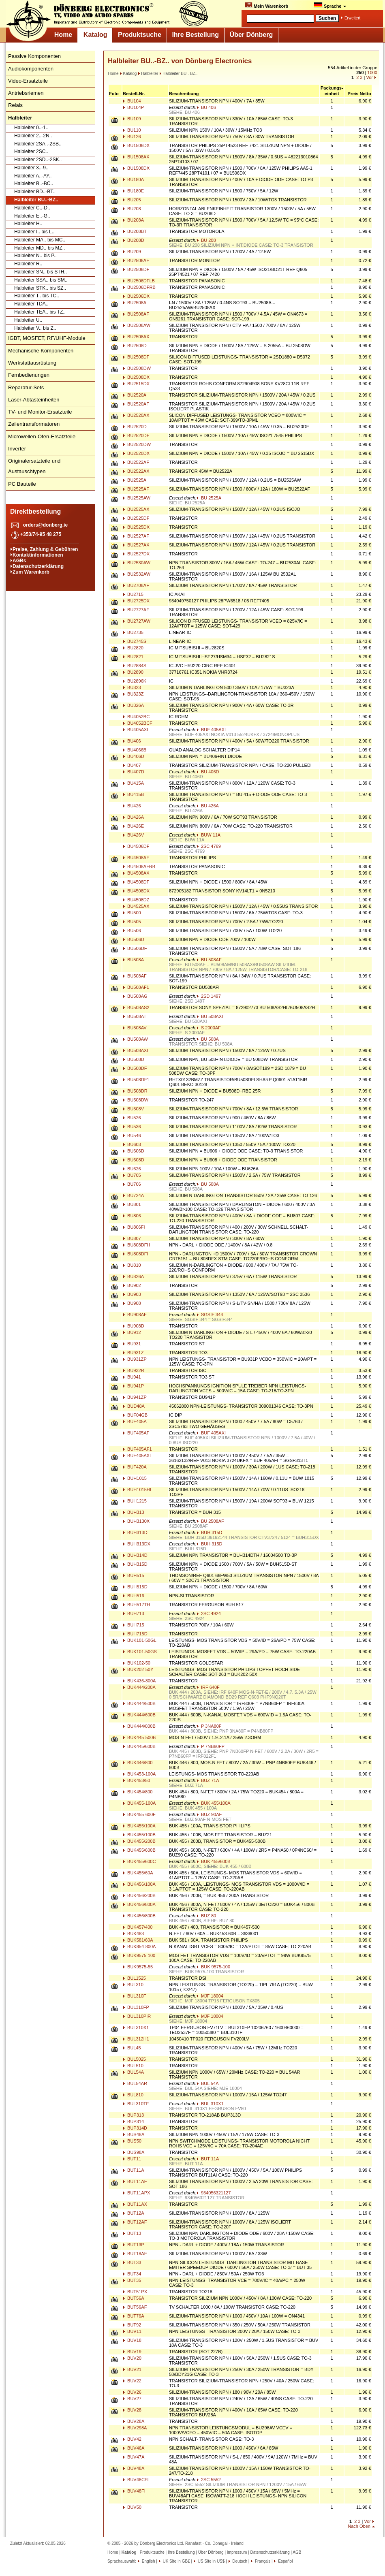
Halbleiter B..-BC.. (33, 183)
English (148, 2561)
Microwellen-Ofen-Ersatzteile (41, 436)
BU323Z (133, 693)
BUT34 (132, 2273)
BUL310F (134, 1995)
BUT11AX (135, 2204)
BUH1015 (135, 1478)
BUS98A (133, 2152)
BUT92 (132, 2324)
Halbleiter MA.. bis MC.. (39, 240)
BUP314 (133, 2121)
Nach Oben (359, 2526)
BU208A (133, 220)
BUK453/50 (136, 1780)
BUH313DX (136, 1543)
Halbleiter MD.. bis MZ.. (39, 248)
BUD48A (134, 1406)
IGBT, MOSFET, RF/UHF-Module (47, 338)
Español (285, 2561)
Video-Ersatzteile (28, 81)
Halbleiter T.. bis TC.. (36, 296)
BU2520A (134, 395)
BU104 (132, 100)
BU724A (133, 1195)
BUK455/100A (139, 1825)
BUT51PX (135, 2291)
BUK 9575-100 (213, 1966)
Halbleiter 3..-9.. (31, 168)
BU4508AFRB (139, 866)
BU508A (133, 959)
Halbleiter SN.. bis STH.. (40, 272)
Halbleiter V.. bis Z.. (35, 328)
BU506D (133, 939)
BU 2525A (209, 497)
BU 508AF (209, 959)
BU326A (133, 705)
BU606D (133, 1150)
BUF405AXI (137, 1455)
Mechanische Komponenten (40, 351)
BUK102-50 (136, 1662)
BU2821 (133, 656)
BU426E (133, 826)
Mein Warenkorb (266, 5)
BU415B (133, 794)
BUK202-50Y (138, 1669)
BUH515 (133, 1575)
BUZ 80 (206, 1915)
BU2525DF (136, 518)
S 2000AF (209, 1027)
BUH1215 (135, 1500)
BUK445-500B (139, 1737)
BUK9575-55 (138, 1966)
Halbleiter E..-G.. (32, 216)
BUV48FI (134, 2490)
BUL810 (133, 2094)
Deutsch (239, 2561)
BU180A (133, 179)
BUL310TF (136, 2103)
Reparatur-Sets (26, 387)
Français (262, 2561)
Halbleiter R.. (28, 264)
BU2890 (133, 672)
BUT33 (132, 2262)
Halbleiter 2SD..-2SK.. (38, 159)
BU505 (132, 921)
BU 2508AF (210, 1521)
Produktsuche (139, 34)
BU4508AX (136, 873)
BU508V (133, 1108)
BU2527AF (136, 536)
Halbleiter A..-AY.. (32, 176)
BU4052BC (136, 716)
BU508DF (135, 1068)
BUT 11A (208, 2158)
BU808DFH (136, 1244)
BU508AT (134, 1016)
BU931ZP (135, 1359)
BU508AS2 (136, 1007)
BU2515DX (136, 383)
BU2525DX (136, 527)
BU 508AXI (210, 1016)
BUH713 (133, 1613)
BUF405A (135, 1421)
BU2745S (134, 641)
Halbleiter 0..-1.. (31, 127)
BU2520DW (137, 444)
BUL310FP (136, 2007)
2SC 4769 (209, 846)
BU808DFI (135, 1253)
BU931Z (133, 1352)
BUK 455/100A (214, 1803)
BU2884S (134, 665)
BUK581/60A (138, 1940)
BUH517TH (136, 1604)
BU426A (133, 817)
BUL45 (132, 2047)
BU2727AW (136, 621)
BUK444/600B (139, 1714)
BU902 (132, 1285)
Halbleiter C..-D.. (32, 208)
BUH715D (135, 1633)
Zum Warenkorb (31, 572)
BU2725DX (136, 600)
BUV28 (132, 2409)
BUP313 (133, 2115)
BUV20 (132, 2358)
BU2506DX (136, 296)
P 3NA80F (209, 1726)
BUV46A (133, 2448)
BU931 (132, 1343)
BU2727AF (136, 609)
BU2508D (135, 345)
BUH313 (133, 1512)
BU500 (132, 912)
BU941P (133, 1385)
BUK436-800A (139, 1680)
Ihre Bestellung (195, 34)
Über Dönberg (251, 34)
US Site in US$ (211, 2561)
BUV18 (132, 2340)
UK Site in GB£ (176, 2561)
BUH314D (135, 1555)
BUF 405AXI (211, 729)
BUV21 (132, 2369)
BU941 (132, 1376)
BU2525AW (136, 497)
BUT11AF (135, 2181)
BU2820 (133, 647)
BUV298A (135, 2427)
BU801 (132, 1204)
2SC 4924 (209, 1613)
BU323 (132, 687)
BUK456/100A (139, 1884)
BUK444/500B (139, 1703)
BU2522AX (136, 471)
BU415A (133, 783)
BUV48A (133, 2468)
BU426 (132, 805)
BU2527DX (136, 553)
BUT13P (133, 2244)
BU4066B (134, 749)
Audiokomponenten (30, 69)
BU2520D (135, 426)
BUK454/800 (137, 1791)
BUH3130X (136, 1521)
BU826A (133, 1276)
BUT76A (133, 2315)
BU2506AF (136, 260)
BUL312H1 (136, 2038)
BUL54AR (135, 2083)
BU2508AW (136, 325)
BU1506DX (136, 145)
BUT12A (133, 2213)
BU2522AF (136, 462)
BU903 (132, 1294)
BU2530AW (136, 562)
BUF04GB (135, 1415)
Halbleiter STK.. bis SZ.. (40, 288)
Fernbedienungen (28, 375)
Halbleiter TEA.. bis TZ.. (40, 312)
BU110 (132, 130)
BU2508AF (136, 314)
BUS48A (133, 2134)
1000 (372, 72)
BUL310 (133, 1984)
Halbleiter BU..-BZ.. (36, 200)
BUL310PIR (137, 2016)
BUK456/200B (139, 1895)
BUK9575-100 (139, 1955)
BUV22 (132, 2380)
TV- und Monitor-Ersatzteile (40, 412)
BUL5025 (134, 2059)
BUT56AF (135, 2307)
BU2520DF (136, 435)
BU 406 (206, 107)
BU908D (133, 1325)
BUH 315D (209, 1532)
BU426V (133, 834)
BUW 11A (208, 834)
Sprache (330, 5)
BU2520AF (136, 403)
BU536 (132, 1126)
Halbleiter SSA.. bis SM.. (40, 280)
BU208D (133, 240)
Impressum (237, 2552)
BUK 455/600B (214, 1861)
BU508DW (135, 1099)
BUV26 (132, 2392)
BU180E (133, 190)
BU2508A (134, 302)
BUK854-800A (139, 1946)
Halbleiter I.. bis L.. (34, 232)
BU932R (133, 1370)
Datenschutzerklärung (38, 566)
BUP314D (135, 2128)
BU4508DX (136, 890)
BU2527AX (136, 544)
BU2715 (133, 594)
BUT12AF (135, 2222)
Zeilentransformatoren (34, 424)
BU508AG (135, 996)
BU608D (133, 1159)
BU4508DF (136, 881)
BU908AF (135, 1314)
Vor (369, 77)
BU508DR (135, 1090)
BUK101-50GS (140, 1651)
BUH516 (133, 1595)
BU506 (132, 930)
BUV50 (132, 2507)
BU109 (132, 118)
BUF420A (135, 1466)
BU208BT (135, 231)
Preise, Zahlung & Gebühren (45, 549)
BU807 (132, 1238)
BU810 (132, 1265)
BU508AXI (135, 1050)
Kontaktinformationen (38, 555)
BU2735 (133, 632)
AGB (297, 2552)
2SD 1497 (209, 996)
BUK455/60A (138, 1872)
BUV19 (132, 2351)
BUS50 (132, 2140)
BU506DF (135, 948)
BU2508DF (136, 356)
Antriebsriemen (25, 93)
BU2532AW (136, 574)
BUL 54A (208, 2083)
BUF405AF (136, 1432)
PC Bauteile (22, 484)
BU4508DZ (136, 899)
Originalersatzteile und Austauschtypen (34, 466)
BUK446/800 (137, 1762)
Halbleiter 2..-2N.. (33, 136)
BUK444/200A (139, 1687)
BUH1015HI (137, 1489)
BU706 (132, 1184)
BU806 (132, 1215)
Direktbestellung (35, 511)
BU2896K (134, 681)
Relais (15, 105)
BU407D (133, 771)
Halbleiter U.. (28, 320)
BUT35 (132, 2280)
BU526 (132, 1117)
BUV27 (132, 2398)
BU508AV (135, 1027)
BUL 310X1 (210, 2103)
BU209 (132, 251)
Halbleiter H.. (28, 223)
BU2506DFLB (139, 280)
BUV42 (132, 2439)
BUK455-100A (139, 1803)
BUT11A (133, 2170)
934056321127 (214, 2192)
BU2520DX (136, 453)
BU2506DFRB (139, 287)
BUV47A (133, 2456)
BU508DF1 (136, 1079)
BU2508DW (137, 368)
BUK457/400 (137, 1927)
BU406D (133, 756)
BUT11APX (136, 2192)
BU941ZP (135, 1397)
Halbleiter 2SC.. (31, 151)
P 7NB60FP (211, 1746)
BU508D (133, 1059)
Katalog (95, 34)
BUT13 (132, 2233)
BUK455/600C (139, 1861)
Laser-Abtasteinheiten (33, 400)
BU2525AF (136, 489)
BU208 (132, 208)
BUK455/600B (139, 1850)
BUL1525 (134, 1978)
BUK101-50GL (139, 1640)
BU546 (132, 1135)
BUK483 (133, 1933)
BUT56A (133, 2298)
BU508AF (135, 975)
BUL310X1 (136, 2027)
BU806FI (134, 1227)
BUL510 (133, 2065)
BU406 (132, 740)
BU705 (132, 1175)
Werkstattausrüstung (32, 363)
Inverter (17, 449)
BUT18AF (135, 2253)
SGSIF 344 (210, 1314)
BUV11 (132, 2331)
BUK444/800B (139, 1726)
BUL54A (133, 2072)
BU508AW (135, 1039)
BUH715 (133, 1624)
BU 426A (208, 805)
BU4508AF (136, 857)
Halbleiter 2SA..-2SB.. (38, 144)
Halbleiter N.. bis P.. (35, 255)
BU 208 (206, 240)
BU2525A (134, 480)
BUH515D (135, 1586)
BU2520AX (136, 415)
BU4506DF (136, 846)
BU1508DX (136, 168)
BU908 (132, 1303)
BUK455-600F (139, 1814)
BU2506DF (136, 269)
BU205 (132, 199)
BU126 (132, 136)
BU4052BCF (137, 723)
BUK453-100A (139, 1773)
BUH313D (135, 1532)
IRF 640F (208, 1687)
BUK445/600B (139, 1746)
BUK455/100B (139, 1834)
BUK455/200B (139, 1841)
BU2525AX (136, 509)
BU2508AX (136, 336)
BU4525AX (136, 906)
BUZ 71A (208, 1780)
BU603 (132, 1144)
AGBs (19, 560)
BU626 (132, 1168)
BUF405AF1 (137, 1449)
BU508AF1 (136, 987)
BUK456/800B (139, 1915)
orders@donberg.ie (45, 525)
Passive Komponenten (34, 56)
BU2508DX (136, 377)
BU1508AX (136, 156)
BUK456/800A (139, 1904)
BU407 (132, 765)
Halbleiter (148, 73)
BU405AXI (135, 729)
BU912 (132, 1332)
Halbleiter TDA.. (31, 304)
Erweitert (352, 18)
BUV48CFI (136, 2479)
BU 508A (208, 1039)
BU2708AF (136, 585)
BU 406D (208, 771)
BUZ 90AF (209, 1814)
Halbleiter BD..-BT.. (35, 191)
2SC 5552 (209, 2479)
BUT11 (132, 2158)
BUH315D (135, 1564)
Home (63, 34)
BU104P (133, 107)
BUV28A (133, 2421)
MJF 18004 (210, 1995)
